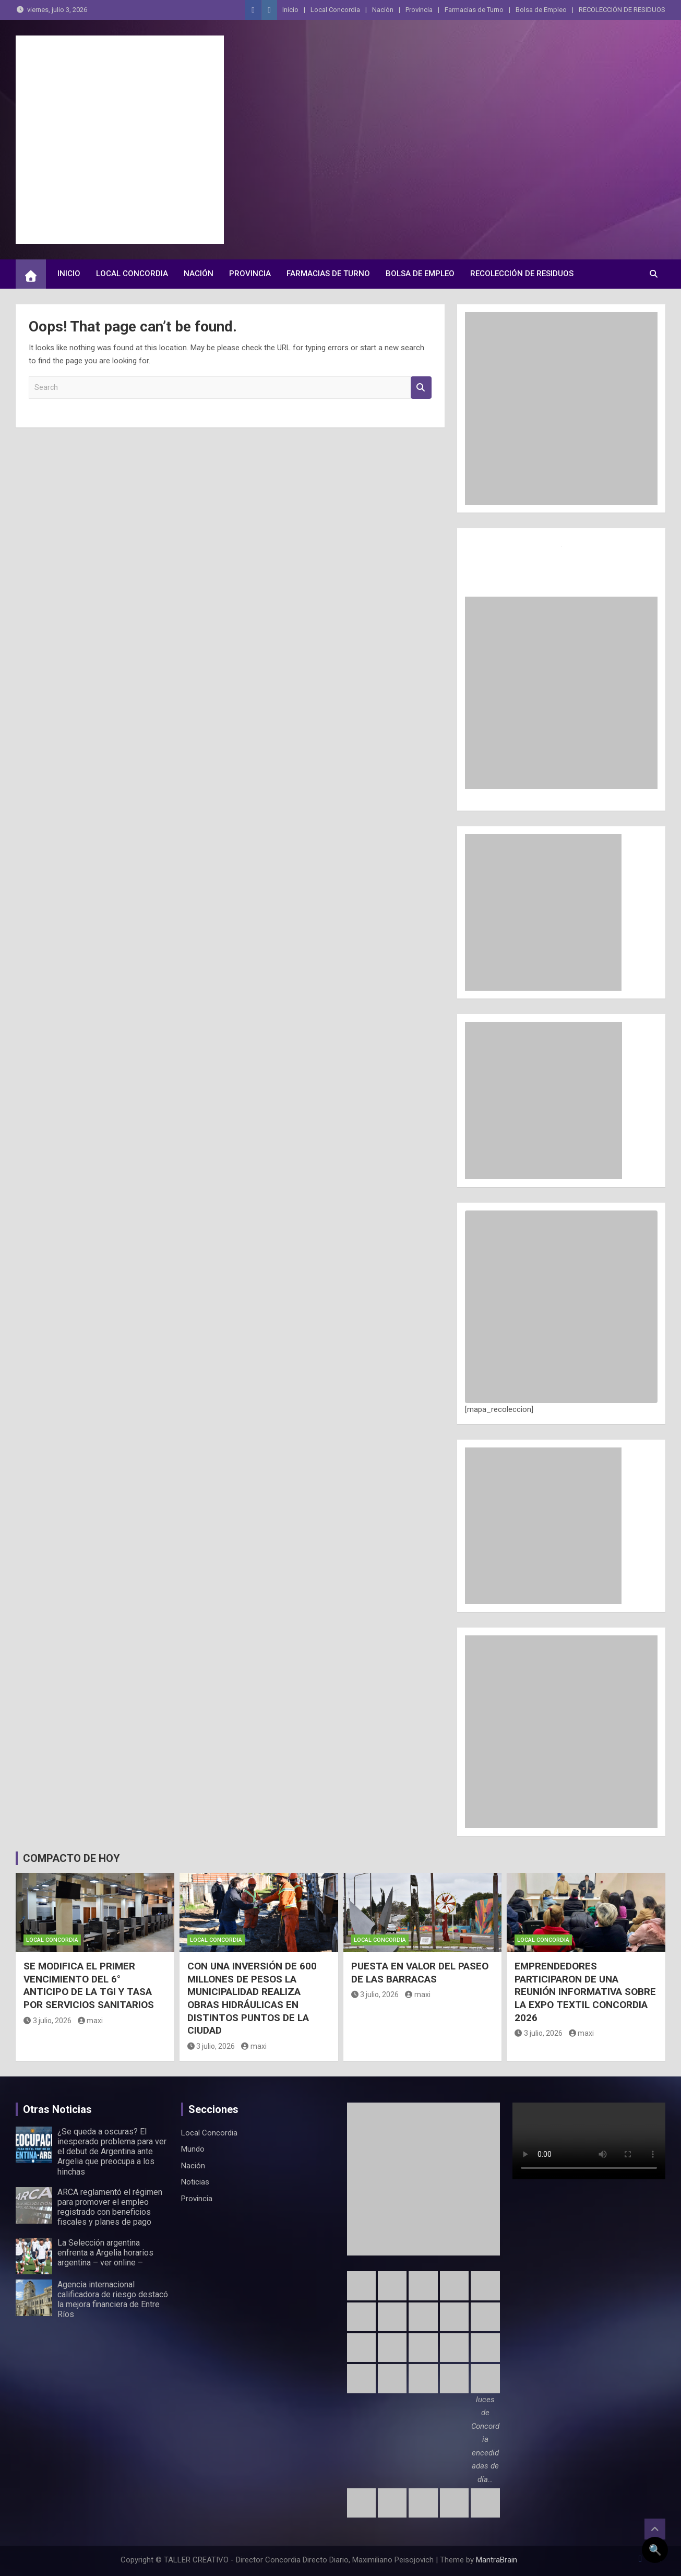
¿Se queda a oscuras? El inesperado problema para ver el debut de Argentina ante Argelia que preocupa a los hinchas (111, 2152)
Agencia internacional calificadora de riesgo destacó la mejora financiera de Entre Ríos (112, 2300)
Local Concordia (335, 10)
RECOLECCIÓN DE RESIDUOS (622, 10)
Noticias (195, 2182)
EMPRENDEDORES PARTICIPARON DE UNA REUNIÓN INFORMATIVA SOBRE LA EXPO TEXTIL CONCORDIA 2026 (585, 1992)
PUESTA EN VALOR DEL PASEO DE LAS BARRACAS (419, 1972)
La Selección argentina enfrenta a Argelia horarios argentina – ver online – (105, 2253)
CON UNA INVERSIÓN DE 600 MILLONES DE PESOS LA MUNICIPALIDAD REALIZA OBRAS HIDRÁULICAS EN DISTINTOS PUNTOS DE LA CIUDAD (252, 1998)
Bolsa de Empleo (541, 10)
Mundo (193, 2149)
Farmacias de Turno (474, 10)
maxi (90, 2020)
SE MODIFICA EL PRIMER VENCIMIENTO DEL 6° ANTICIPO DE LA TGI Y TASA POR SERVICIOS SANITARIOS (88, 1985)
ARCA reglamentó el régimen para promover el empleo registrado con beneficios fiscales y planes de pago (109, 2207)
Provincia (419, 10)
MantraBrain (496, 2560)
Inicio (290, 10)
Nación (382, 10)
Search (421, 387)
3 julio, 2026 (47, 2020)
